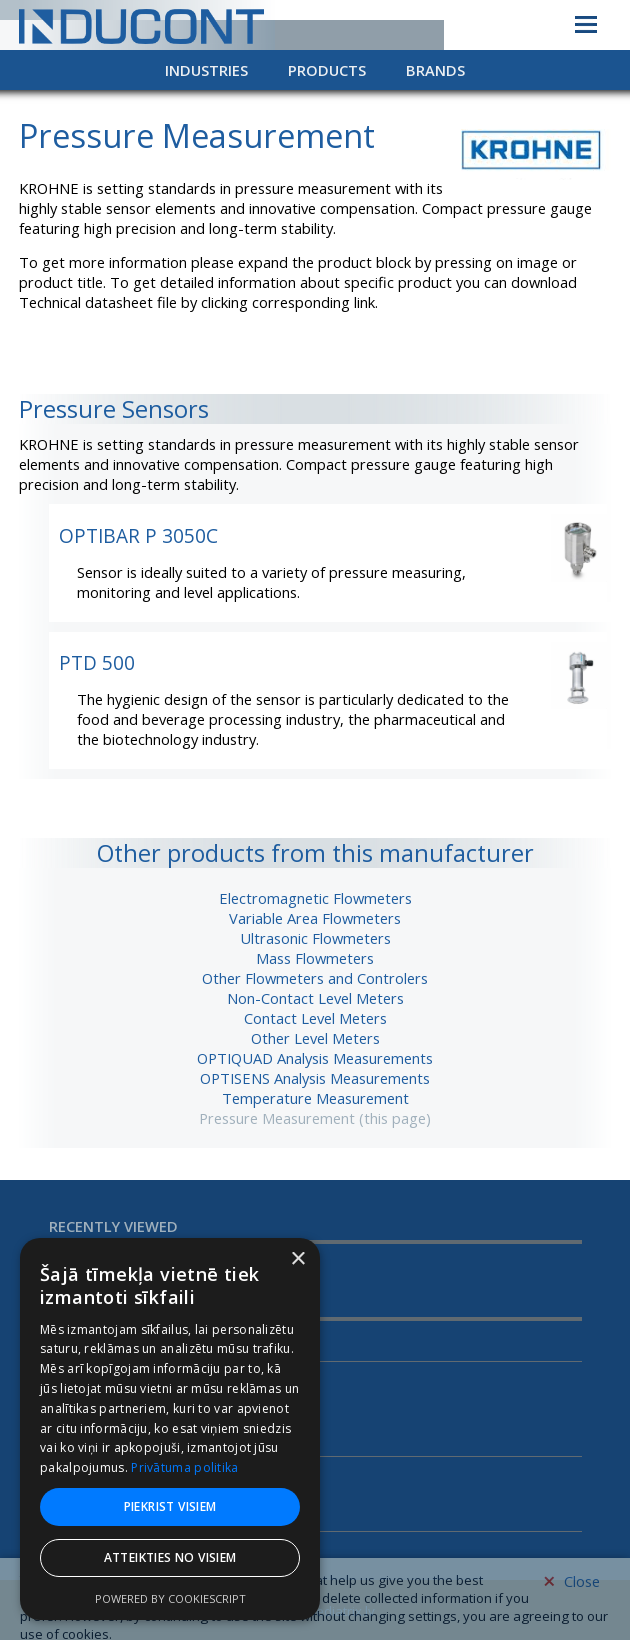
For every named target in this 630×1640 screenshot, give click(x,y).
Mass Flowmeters (315, 958)
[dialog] (170, 1429)
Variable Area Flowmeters (315, 918)
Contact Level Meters (315, 1018)
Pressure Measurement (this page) (315, 1118)
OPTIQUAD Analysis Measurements (315, 1058)
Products (327, 70)
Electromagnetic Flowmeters (315, 898)
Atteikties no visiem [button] (170, 1557)
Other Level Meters (315, 1038)
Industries (206, 70)
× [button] (297, 1259)
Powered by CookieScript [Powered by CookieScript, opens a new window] (170, 1598)
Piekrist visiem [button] (170, 1506)
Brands (435, 70)
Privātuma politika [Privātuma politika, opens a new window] (184, 1467)
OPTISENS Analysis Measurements (315, 1078)
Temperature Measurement (315, 1098)
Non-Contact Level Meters (315, 998)
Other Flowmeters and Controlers (315, 978)
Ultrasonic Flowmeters (315, 938)
